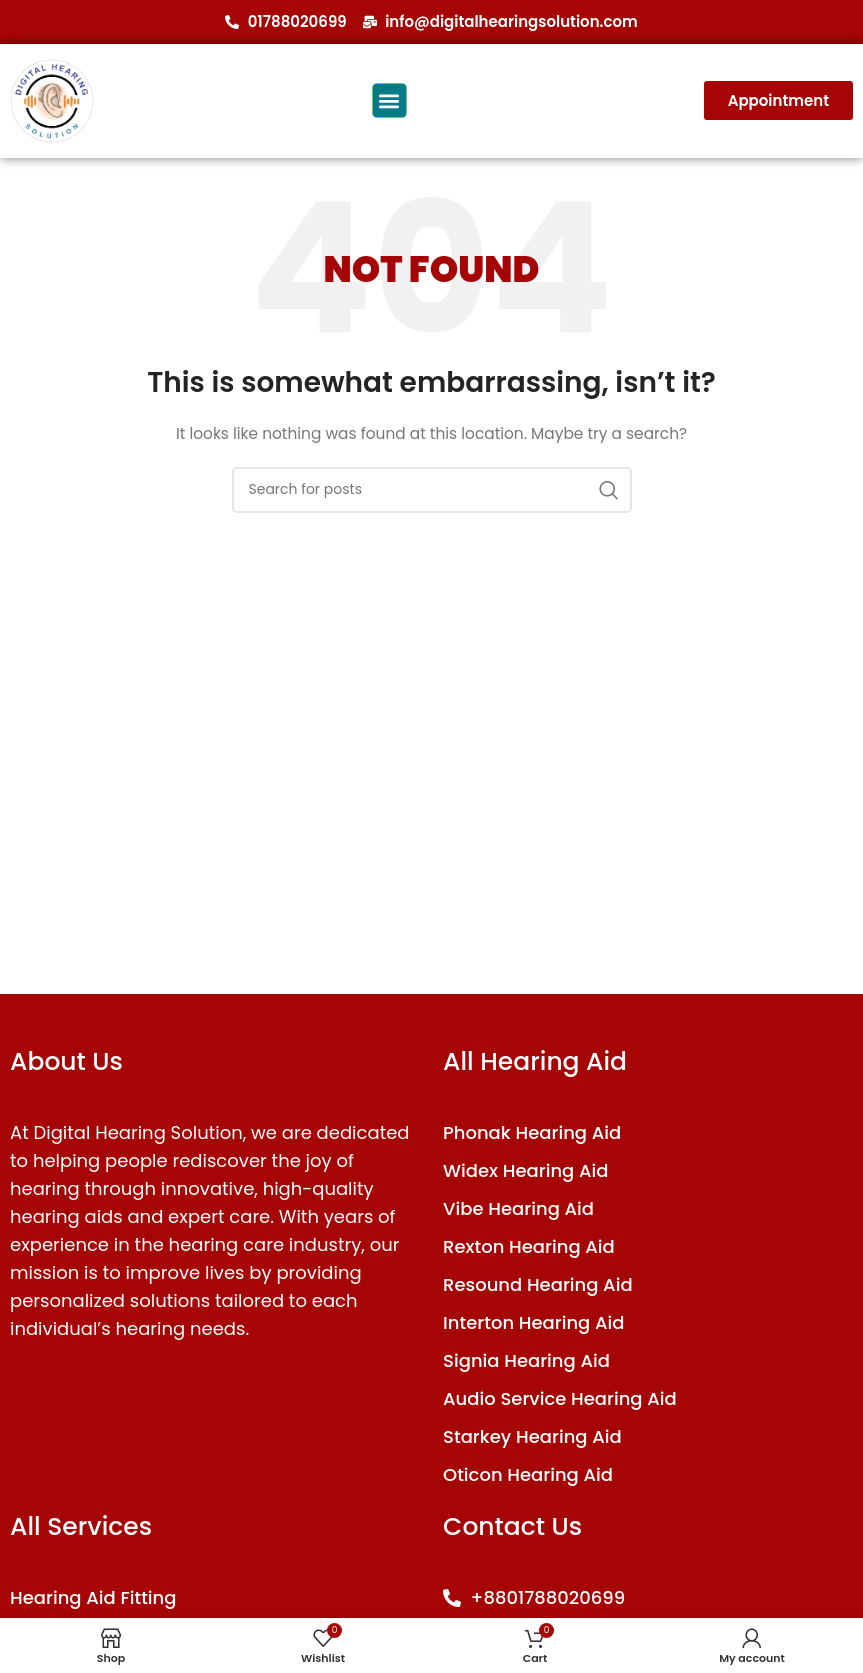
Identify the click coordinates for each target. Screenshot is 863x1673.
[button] (389, 100)
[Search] (432, 490)
